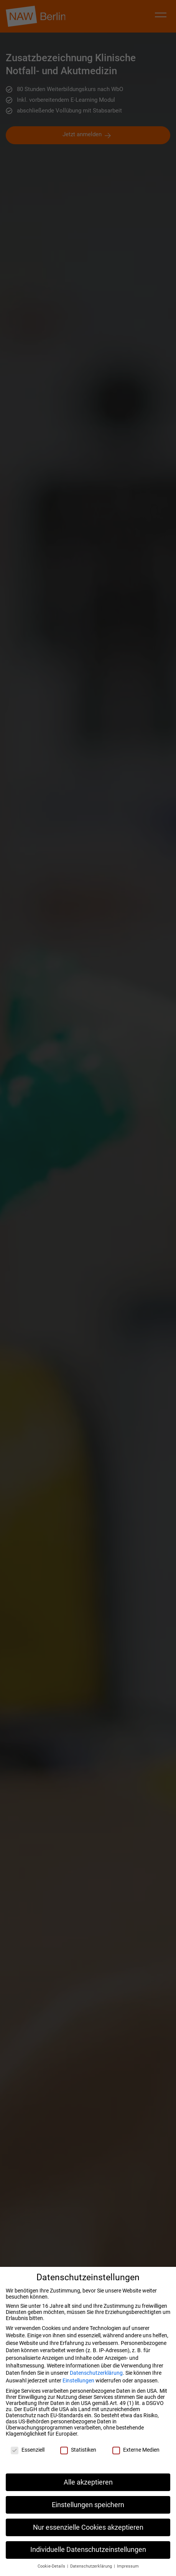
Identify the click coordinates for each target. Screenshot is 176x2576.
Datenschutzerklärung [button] (91, 2566)
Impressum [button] (128, 2566)
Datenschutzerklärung (96, 2373)
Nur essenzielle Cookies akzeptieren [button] (88, 2527)
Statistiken (78, 2453)
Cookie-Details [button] (52, 2566)
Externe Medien (136, 2453)
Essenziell (27, 2453)
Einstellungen (78, 2380)
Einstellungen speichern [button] (88, 2505)
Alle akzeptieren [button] (88, 2482)
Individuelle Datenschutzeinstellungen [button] (88, 2549)
